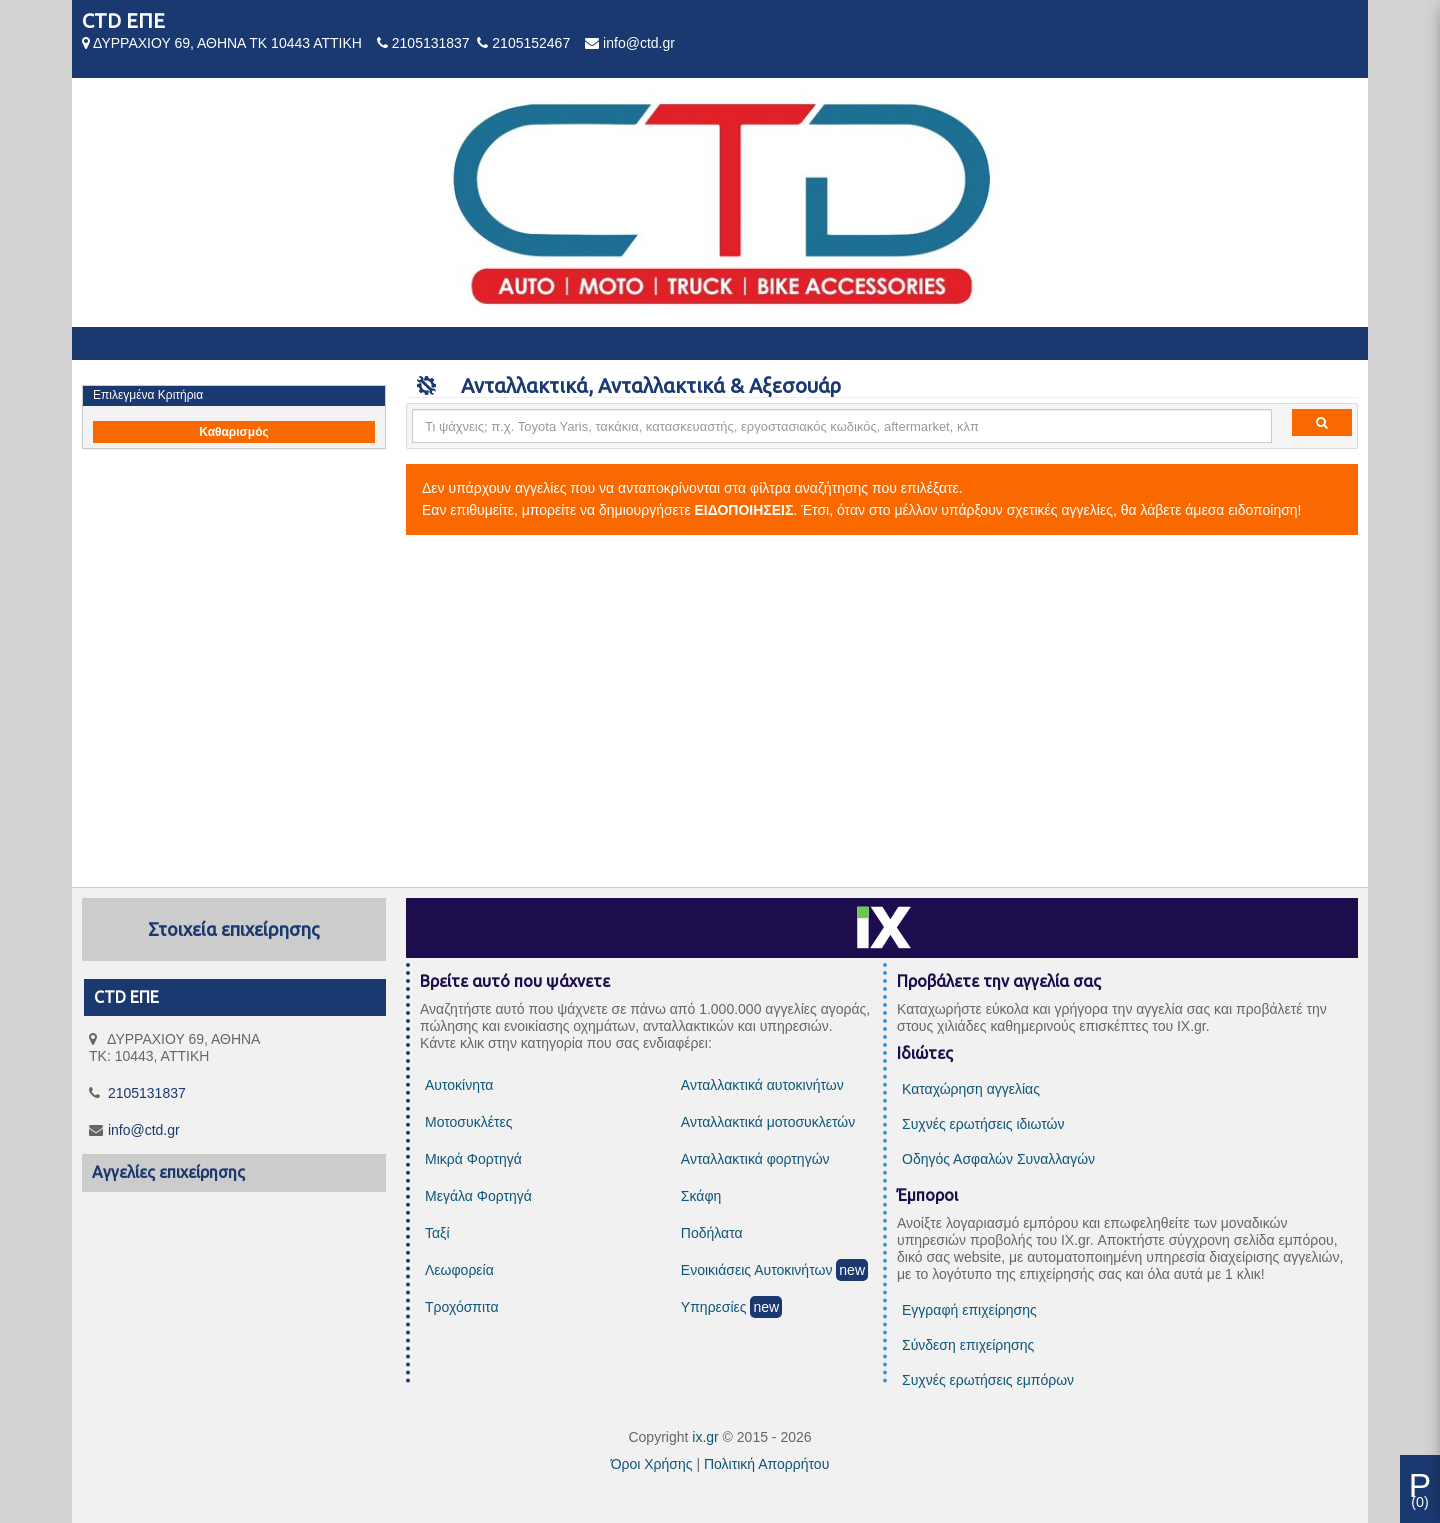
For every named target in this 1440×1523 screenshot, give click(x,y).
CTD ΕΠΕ (123, 20)
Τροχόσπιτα (462, 1307)
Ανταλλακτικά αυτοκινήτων (762, 1085)
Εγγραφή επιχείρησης (969, 1310)
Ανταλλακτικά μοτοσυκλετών (768, 1122)
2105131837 (431, 43)
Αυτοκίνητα (459, 1085)
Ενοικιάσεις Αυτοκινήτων (757, 1270)
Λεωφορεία (459, 1270)
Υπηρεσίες (714, 1307)
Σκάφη (701, 1196)
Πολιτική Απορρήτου (766, 1464)
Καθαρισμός (234, 432)
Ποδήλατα (712, 1233)
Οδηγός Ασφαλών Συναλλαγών (998, 1159)
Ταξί (437, 1233)
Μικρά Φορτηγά (473, 1159)
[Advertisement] (720, 712)
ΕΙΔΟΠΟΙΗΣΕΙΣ (744, 510)
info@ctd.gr (639, 43)
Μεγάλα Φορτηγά (478, 1196)
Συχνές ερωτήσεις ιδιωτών (983, 1124)
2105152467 (531, 43)
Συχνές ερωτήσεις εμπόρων (988, 1380)
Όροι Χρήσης (652, 1464)
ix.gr (705, 1437)
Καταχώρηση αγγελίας (971, 1089)
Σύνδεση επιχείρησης (968, 1345)
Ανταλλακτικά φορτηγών (755, 1159)
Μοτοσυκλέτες (468, 1122)
